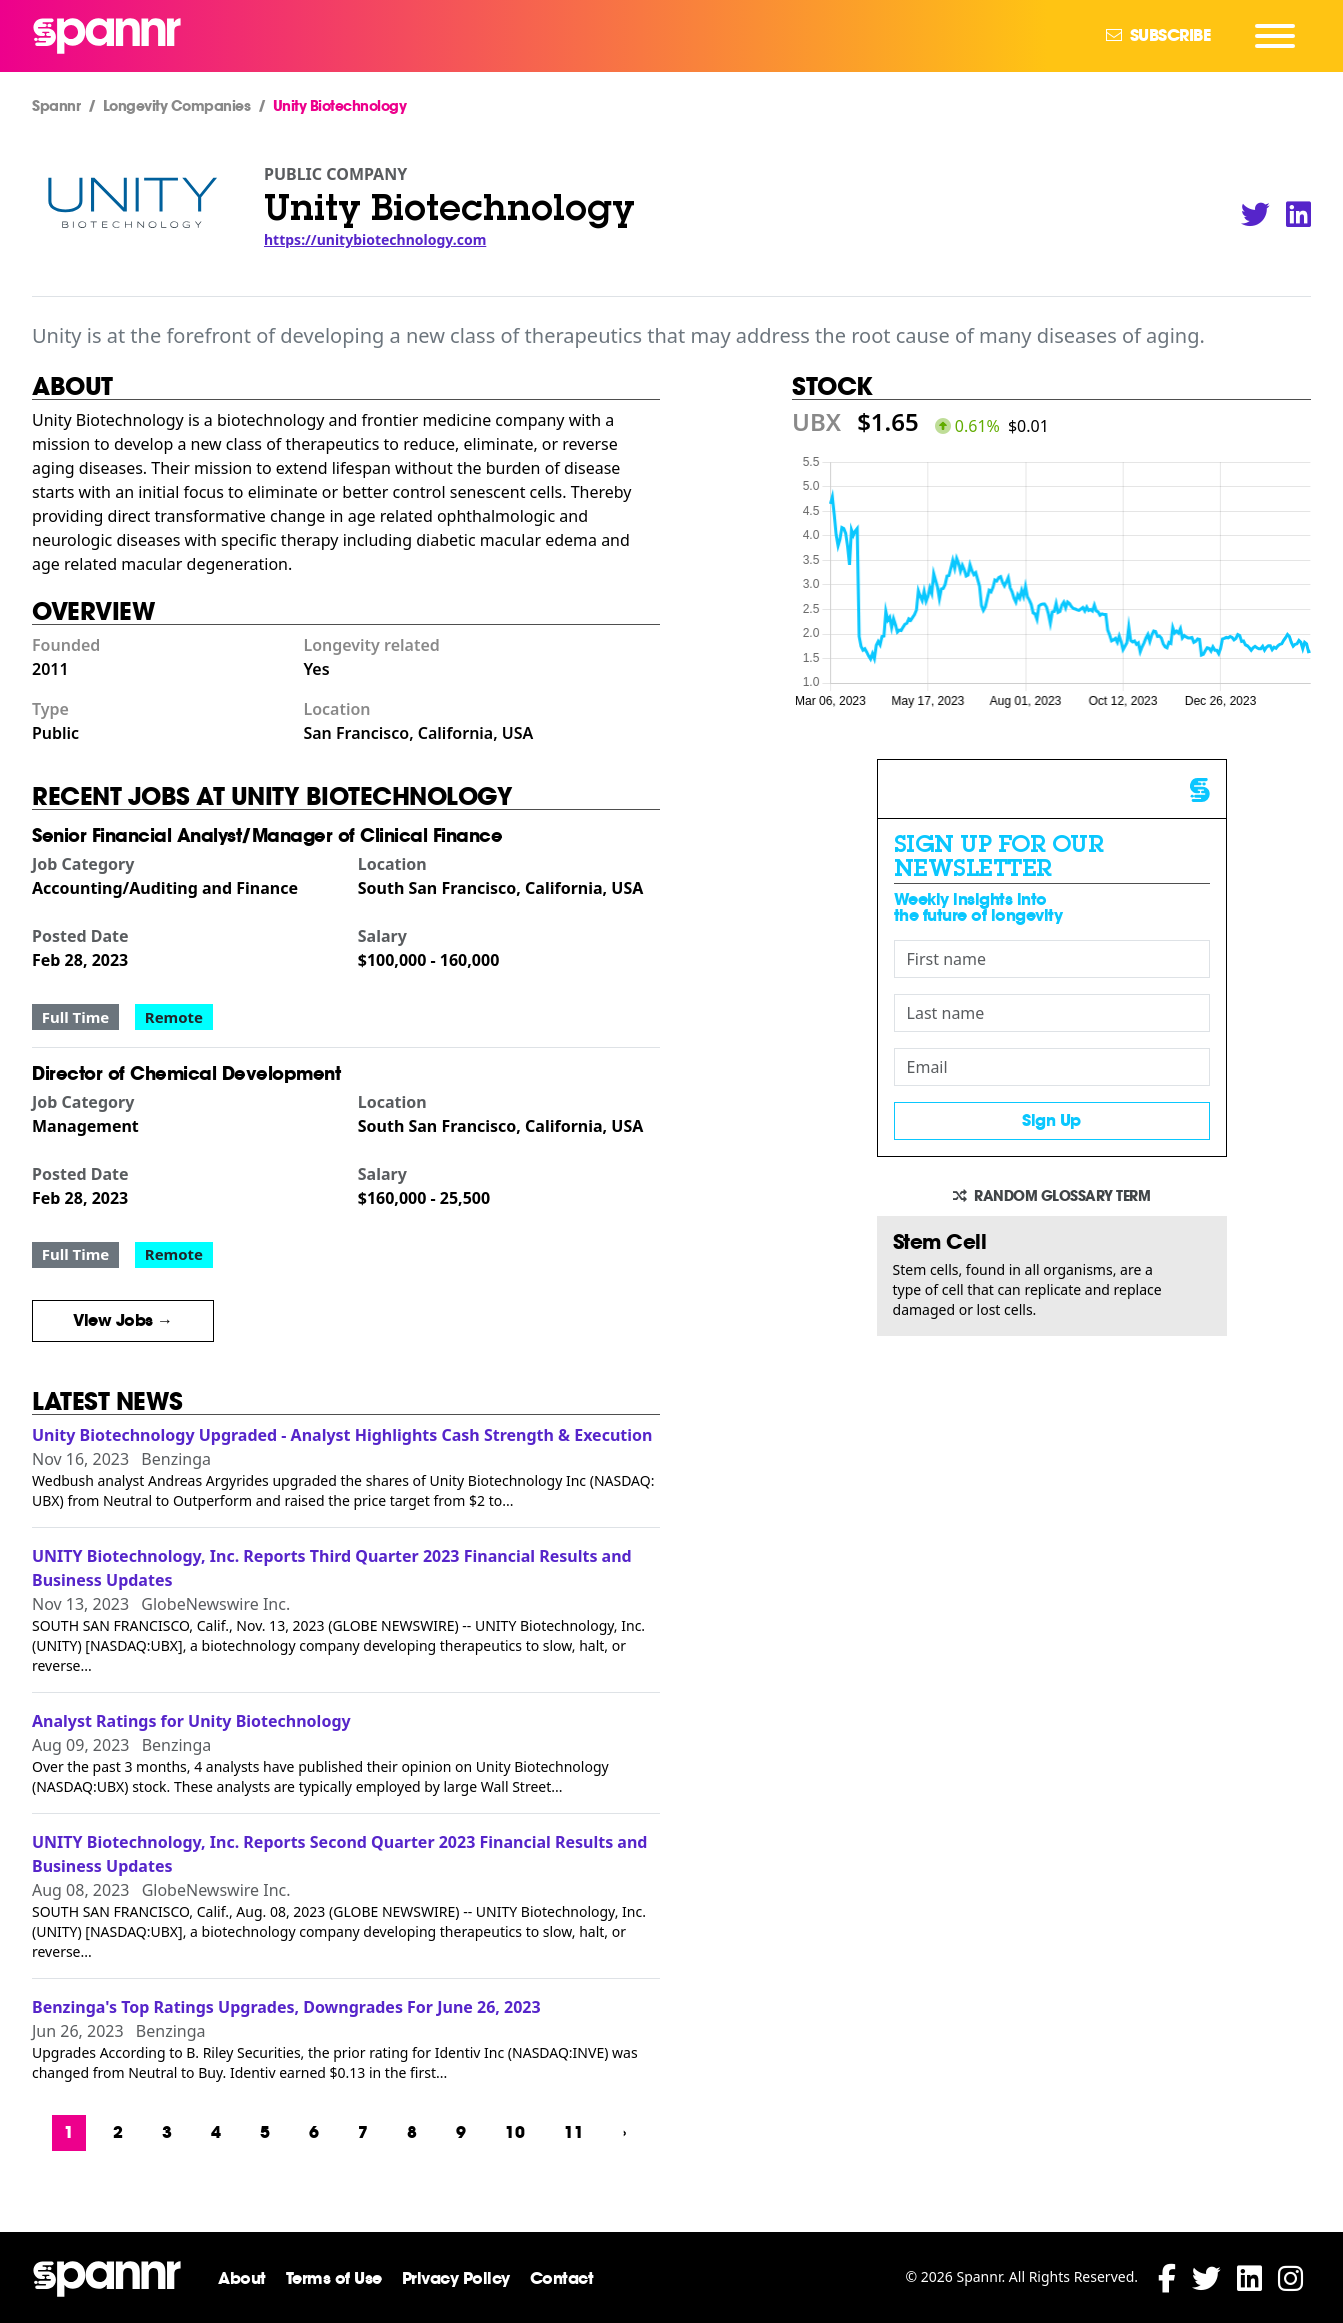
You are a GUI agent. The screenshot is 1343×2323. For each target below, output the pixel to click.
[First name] (1052, 959)
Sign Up (1051, 1120)
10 (515, 2132)
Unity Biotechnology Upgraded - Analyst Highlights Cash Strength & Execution (342, 1435)
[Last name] (1052, 1013)
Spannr (56, 106)
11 (574, 2132)
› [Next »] (625, 2132)
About (242, 2278)
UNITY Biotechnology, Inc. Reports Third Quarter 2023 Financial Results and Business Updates (332, 1568)
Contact (562, 2278)
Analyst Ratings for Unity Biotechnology (191, 1721)
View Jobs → (123, 1320)
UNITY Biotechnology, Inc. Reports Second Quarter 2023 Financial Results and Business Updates (339, 1854)
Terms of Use (334, 2278)
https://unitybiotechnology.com (375, 239)
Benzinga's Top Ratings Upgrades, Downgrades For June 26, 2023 (286, 2007)
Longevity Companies (177, 106)
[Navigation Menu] (1275, 36)
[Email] (1052, 1067)
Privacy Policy (456, 2278)
